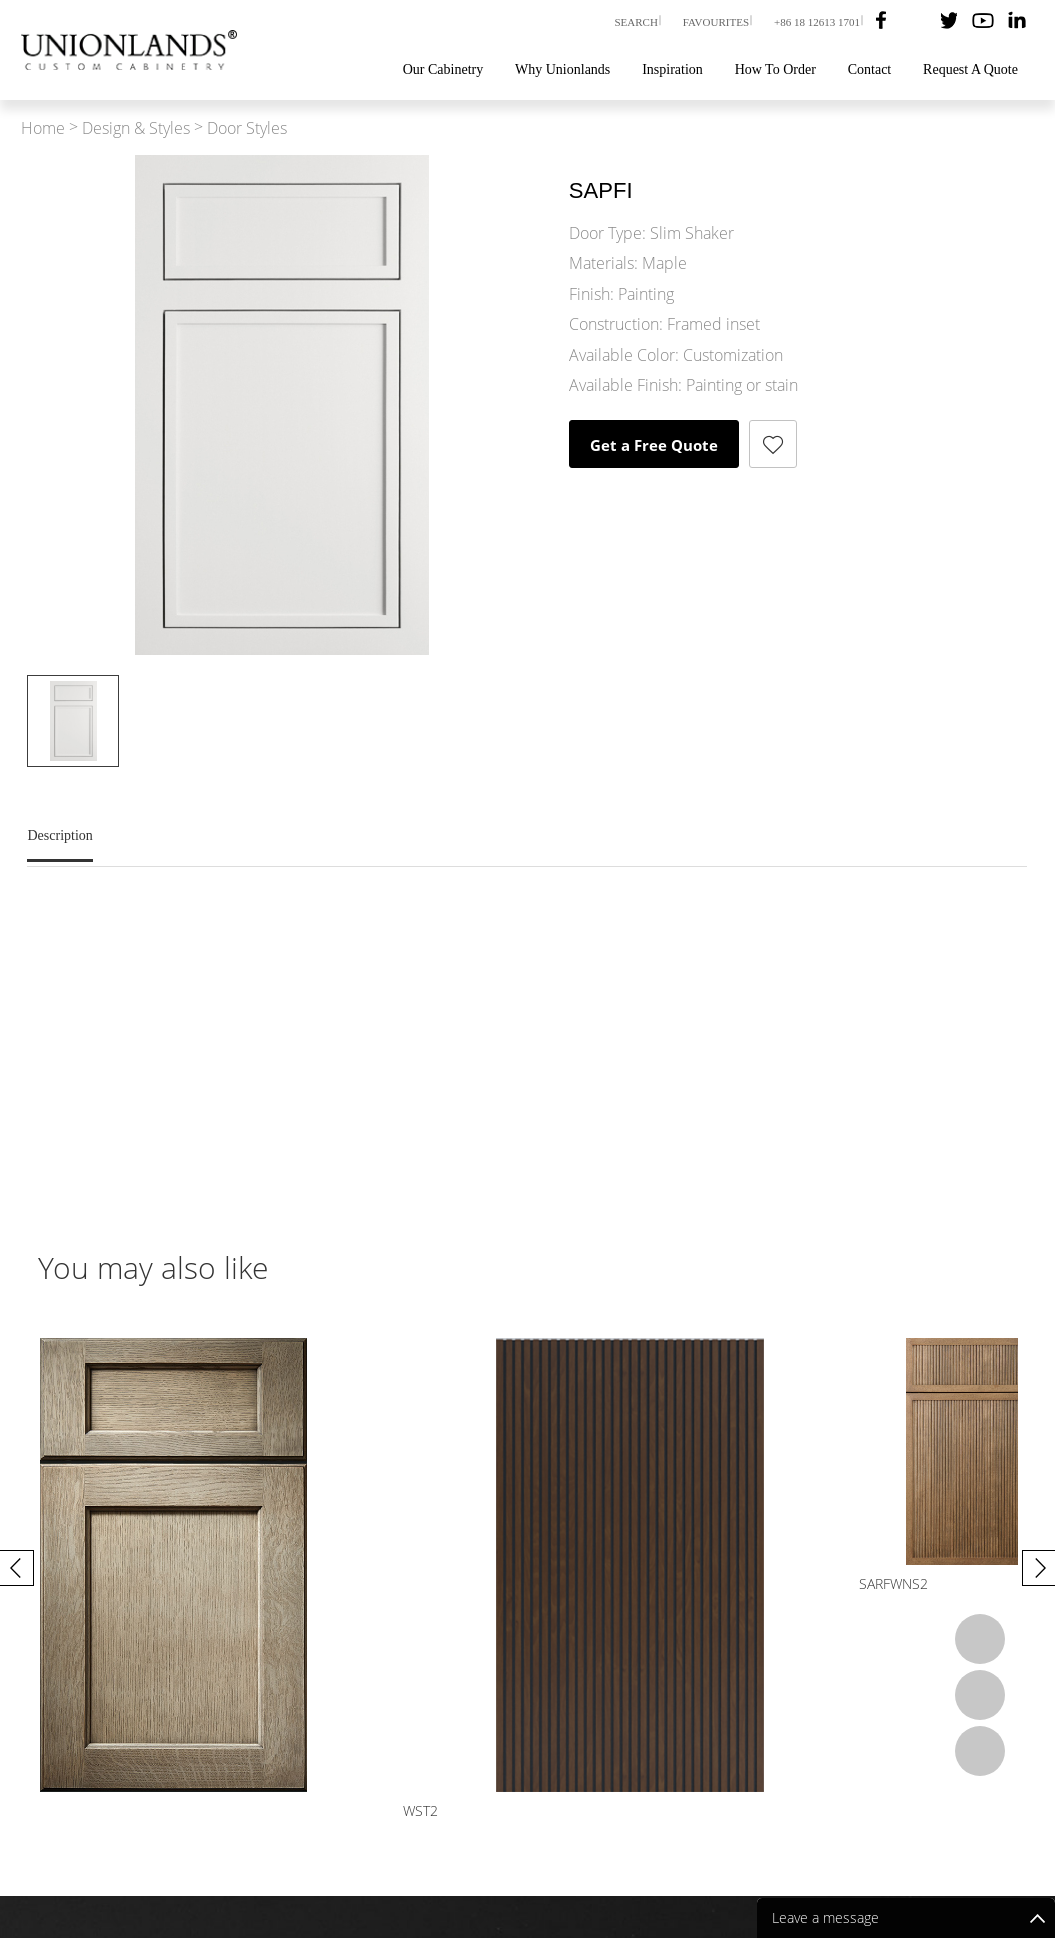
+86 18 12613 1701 (817, 22)
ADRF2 (309, 1584)
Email (980, 1695)
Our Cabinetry (443, 69)
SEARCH (635, 22)
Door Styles (247, 128)
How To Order (775, 69)
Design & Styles (136, 128)
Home (43, 128)
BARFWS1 (570, 1584)
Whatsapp (980, 1639)
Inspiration (672, 69)
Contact (870, 69)
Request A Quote (970, 69)
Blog (791, 1821)
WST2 (808, 1584)
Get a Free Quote (654, 445)
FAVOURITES (716, 22)
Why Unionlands (562, 69)
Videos (736, 1821)
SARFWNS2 (72, 1584)
